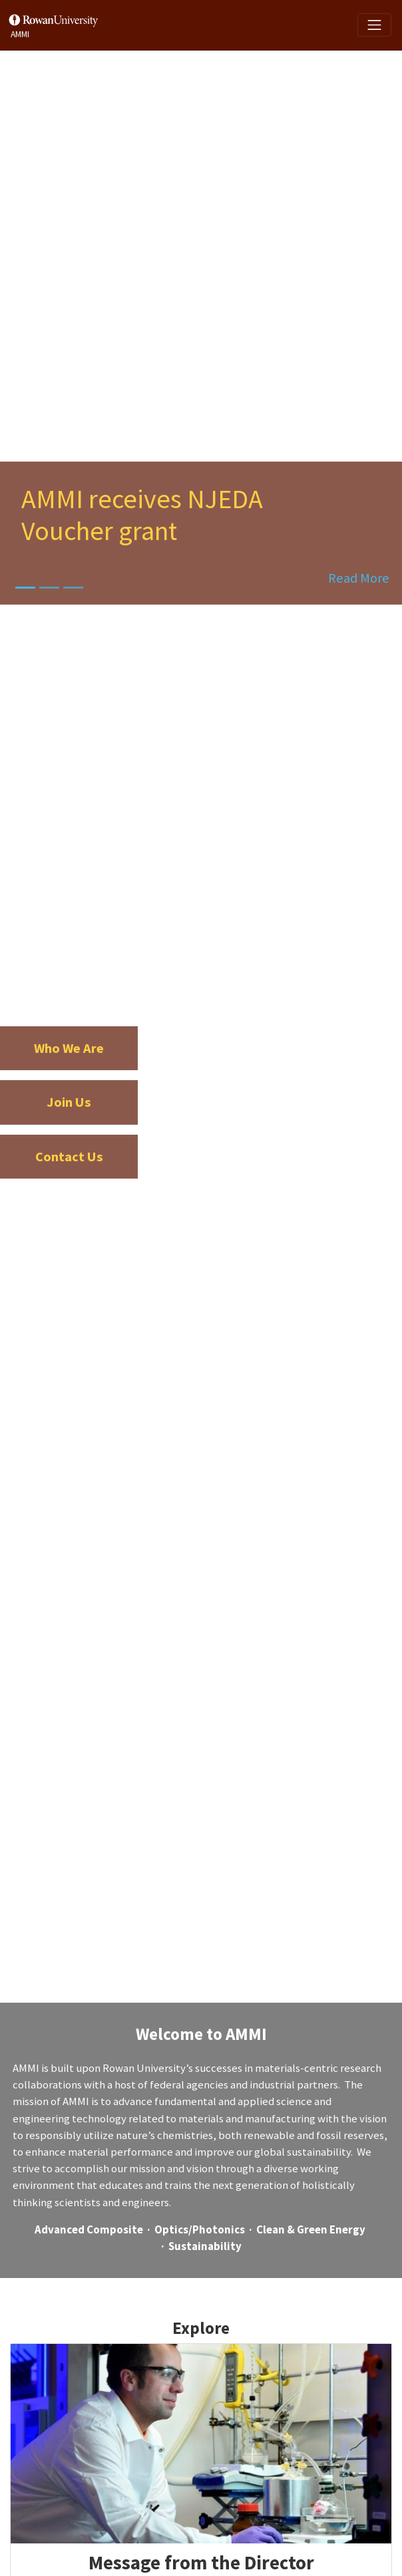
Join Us (69, 1102)
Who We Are (69, 1048)
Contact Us (69, 1156)
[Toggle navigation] (374, 25)
